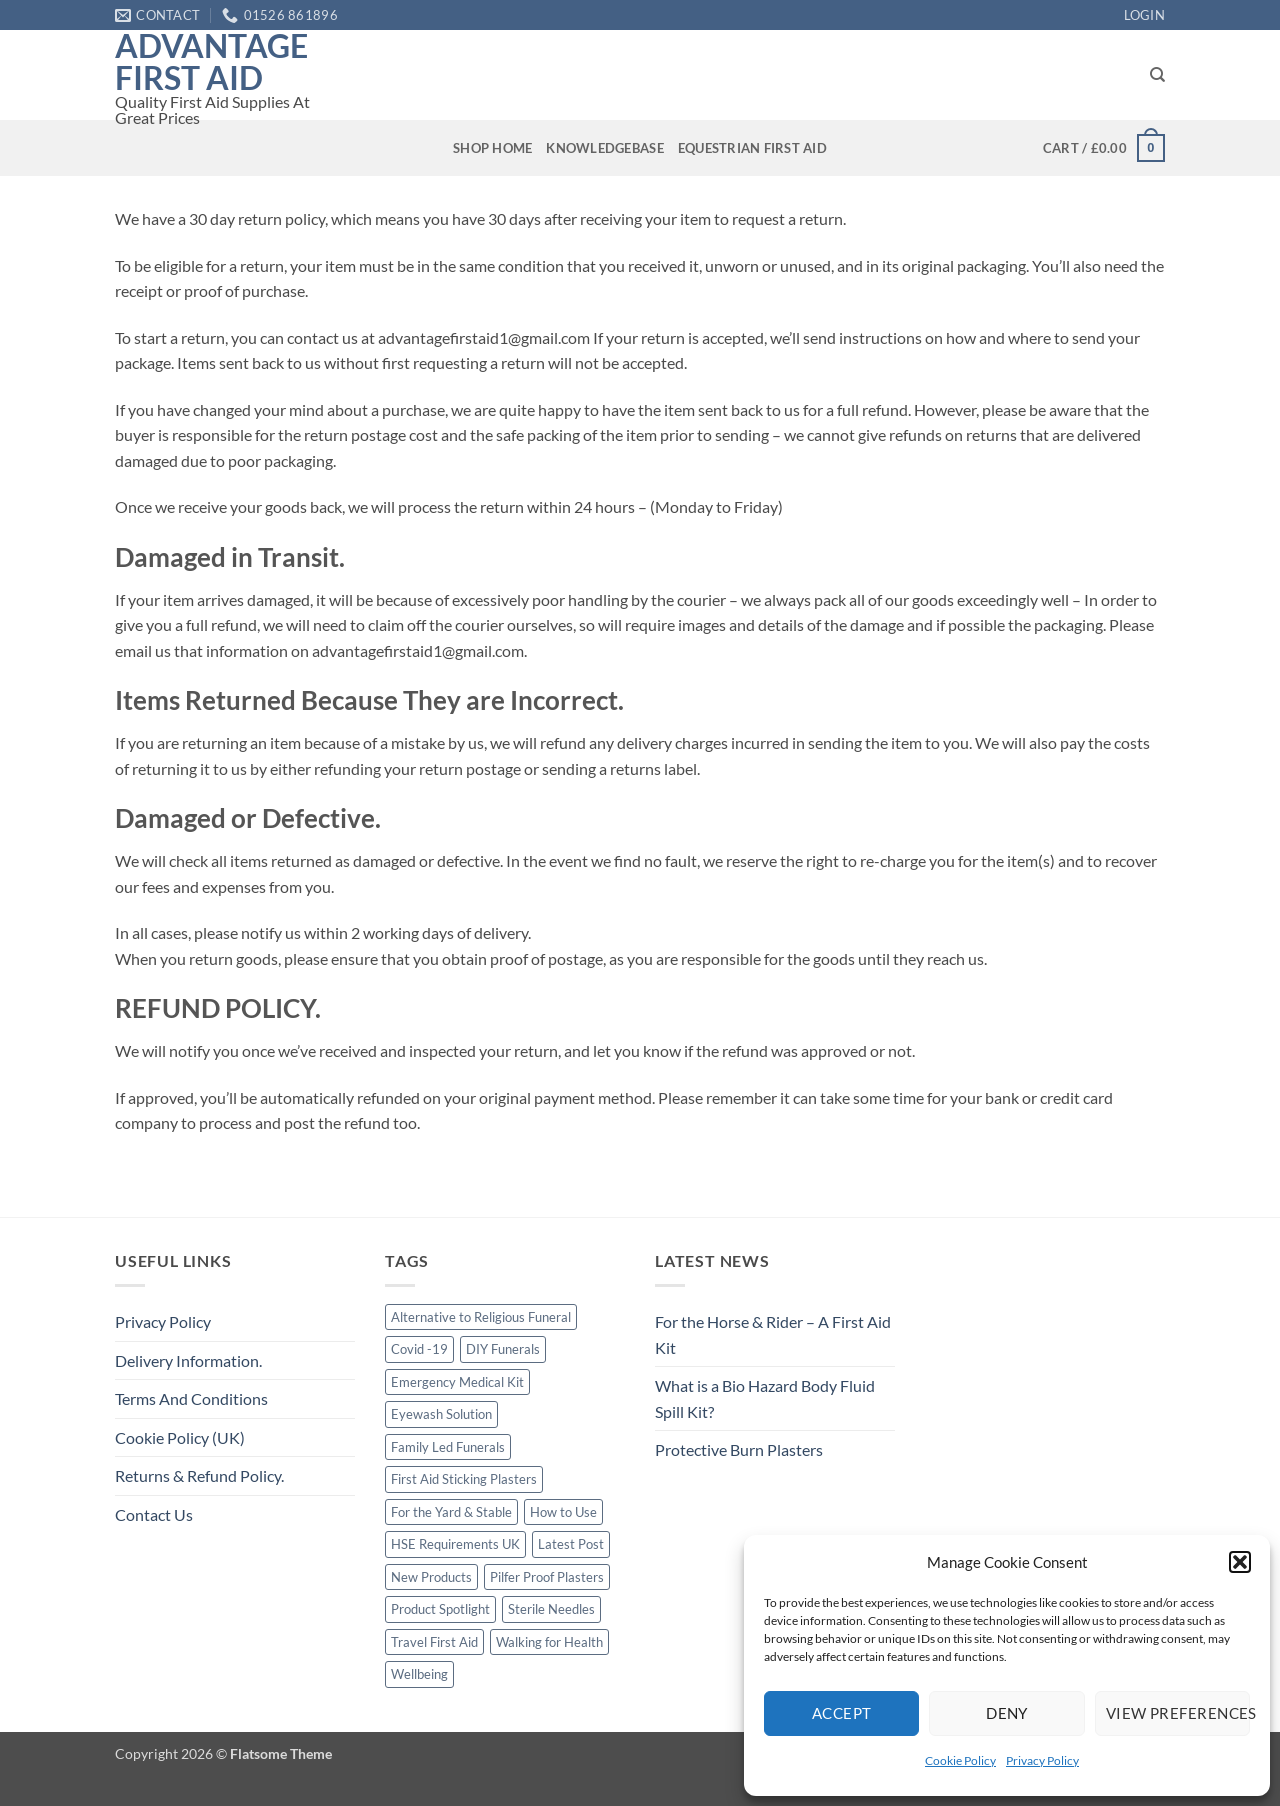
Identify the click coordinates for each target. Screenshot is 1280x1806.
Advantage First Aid (211, 62)
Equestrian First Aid (752, 148)
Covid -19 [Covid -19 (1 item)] (419, 1349)
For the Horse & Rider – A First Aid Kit (773, 1334)
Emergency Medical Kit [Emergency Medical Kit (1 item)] (457, 1382)
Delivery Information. (188, 1360)
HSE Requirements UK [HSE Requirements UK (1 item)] (455, 1544)
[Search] (1157, 75)
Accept (842, 1713)
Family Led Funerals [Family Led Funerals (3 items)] (448, 1447)
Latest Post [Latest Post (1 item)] (571, 1544)
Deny (1007, 1713)
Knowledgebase (604, 148)
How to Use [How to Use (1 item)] (563, 1512)
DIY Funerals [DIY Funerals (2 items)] (503, 1349)
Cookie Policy (960, 1760)
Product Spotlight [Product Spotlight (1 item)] (440, 1609)
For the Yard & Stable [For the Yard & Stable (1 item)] (451, 1512)
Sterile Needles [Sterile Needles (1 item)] (551, 1609)
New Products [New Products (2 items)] (431, 1577)
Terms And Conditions (191, 1398)
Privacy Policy (1042, 1760)
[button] (1240, 1562)
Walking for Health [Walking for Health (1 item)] (549, 1642)
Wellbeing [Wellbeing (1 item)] (419, 1674)
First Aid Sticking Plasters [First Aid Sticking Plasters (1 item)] (464, 1479)
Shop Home (492, 148)
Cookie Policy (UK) (180, 1437)
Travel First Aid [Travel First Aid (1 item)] (434, 1642)
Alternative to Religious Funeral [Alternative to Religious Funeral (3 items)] (481, 1317)
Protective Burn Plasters (739, 1449)
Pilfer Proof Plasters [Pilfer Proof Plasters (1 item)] (547, 1577)
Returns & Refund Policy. (199, 1475)
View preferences (1178, 1713)
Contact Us (154, 1514)
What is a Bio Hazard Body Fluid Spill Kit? (765, 1398)
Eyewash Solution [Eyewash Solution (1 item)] (441, 1414)
